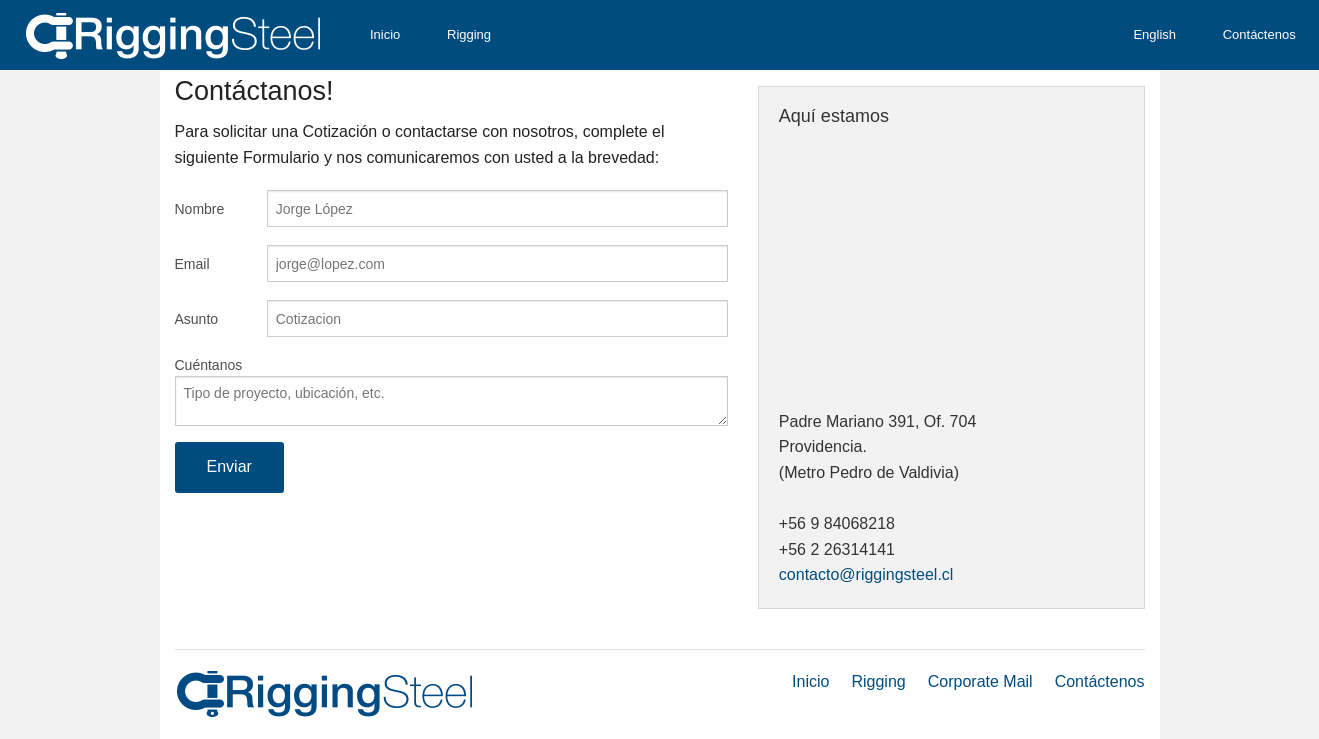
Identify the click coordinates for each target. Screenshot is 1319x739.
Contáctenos (1259, 34)
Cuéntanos (209, 365)
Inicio (385, 34)
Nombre (200, 209)
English (1154, 34)
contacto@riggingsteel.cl (866, 574)
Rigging (469, 34)
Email (192, 264)
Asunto (197, 319)
